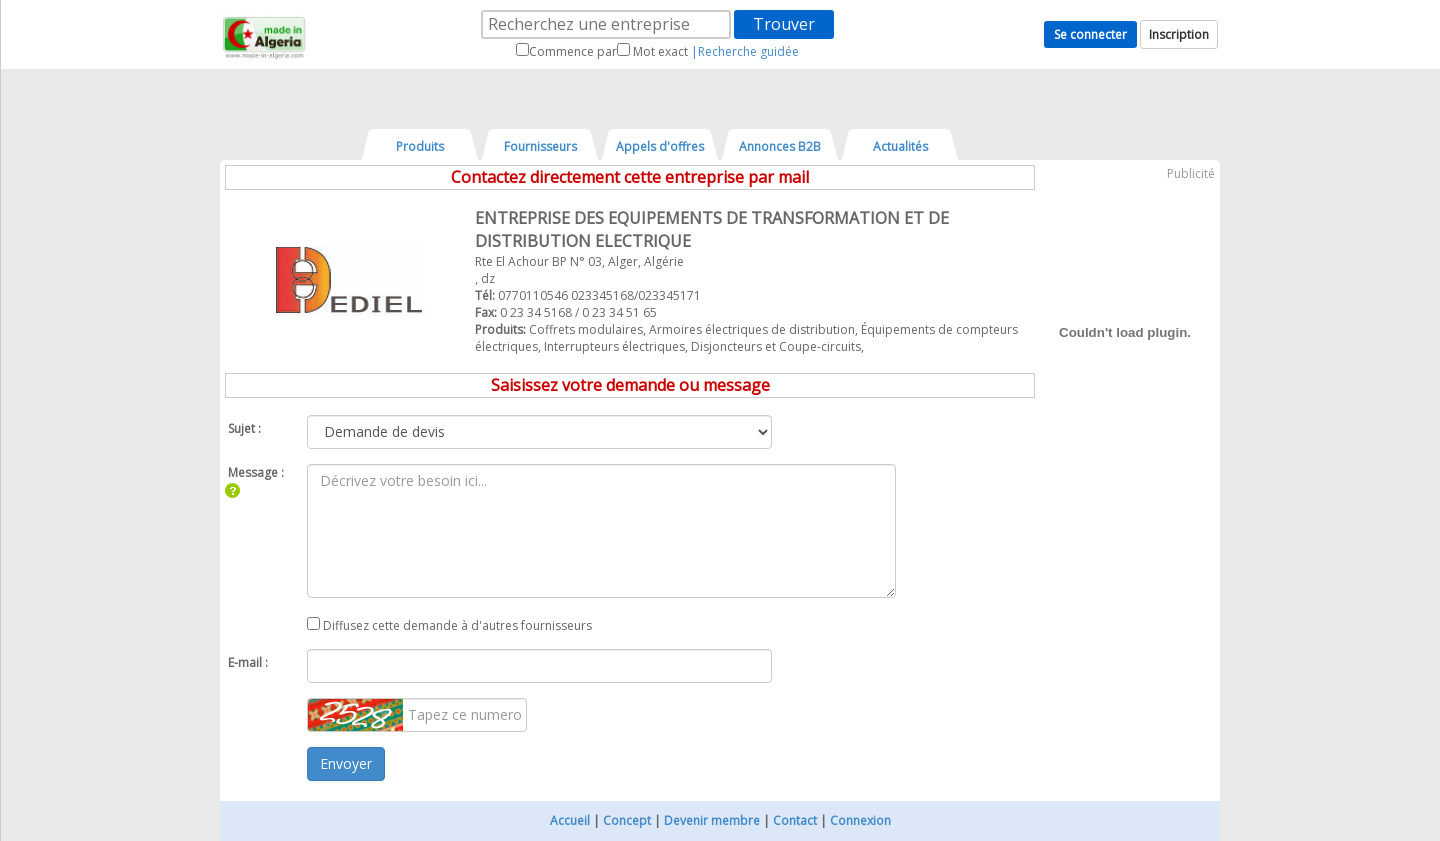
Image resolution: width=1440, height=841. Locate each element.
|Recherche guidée (745, 51)
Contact (795, 820)
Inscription (1179, 34)
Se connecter (1090, 34)
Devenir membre (712, 820)
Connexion (860, 820)
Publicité (1191, 173)
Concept (627, 820)
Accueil (570, 820)
